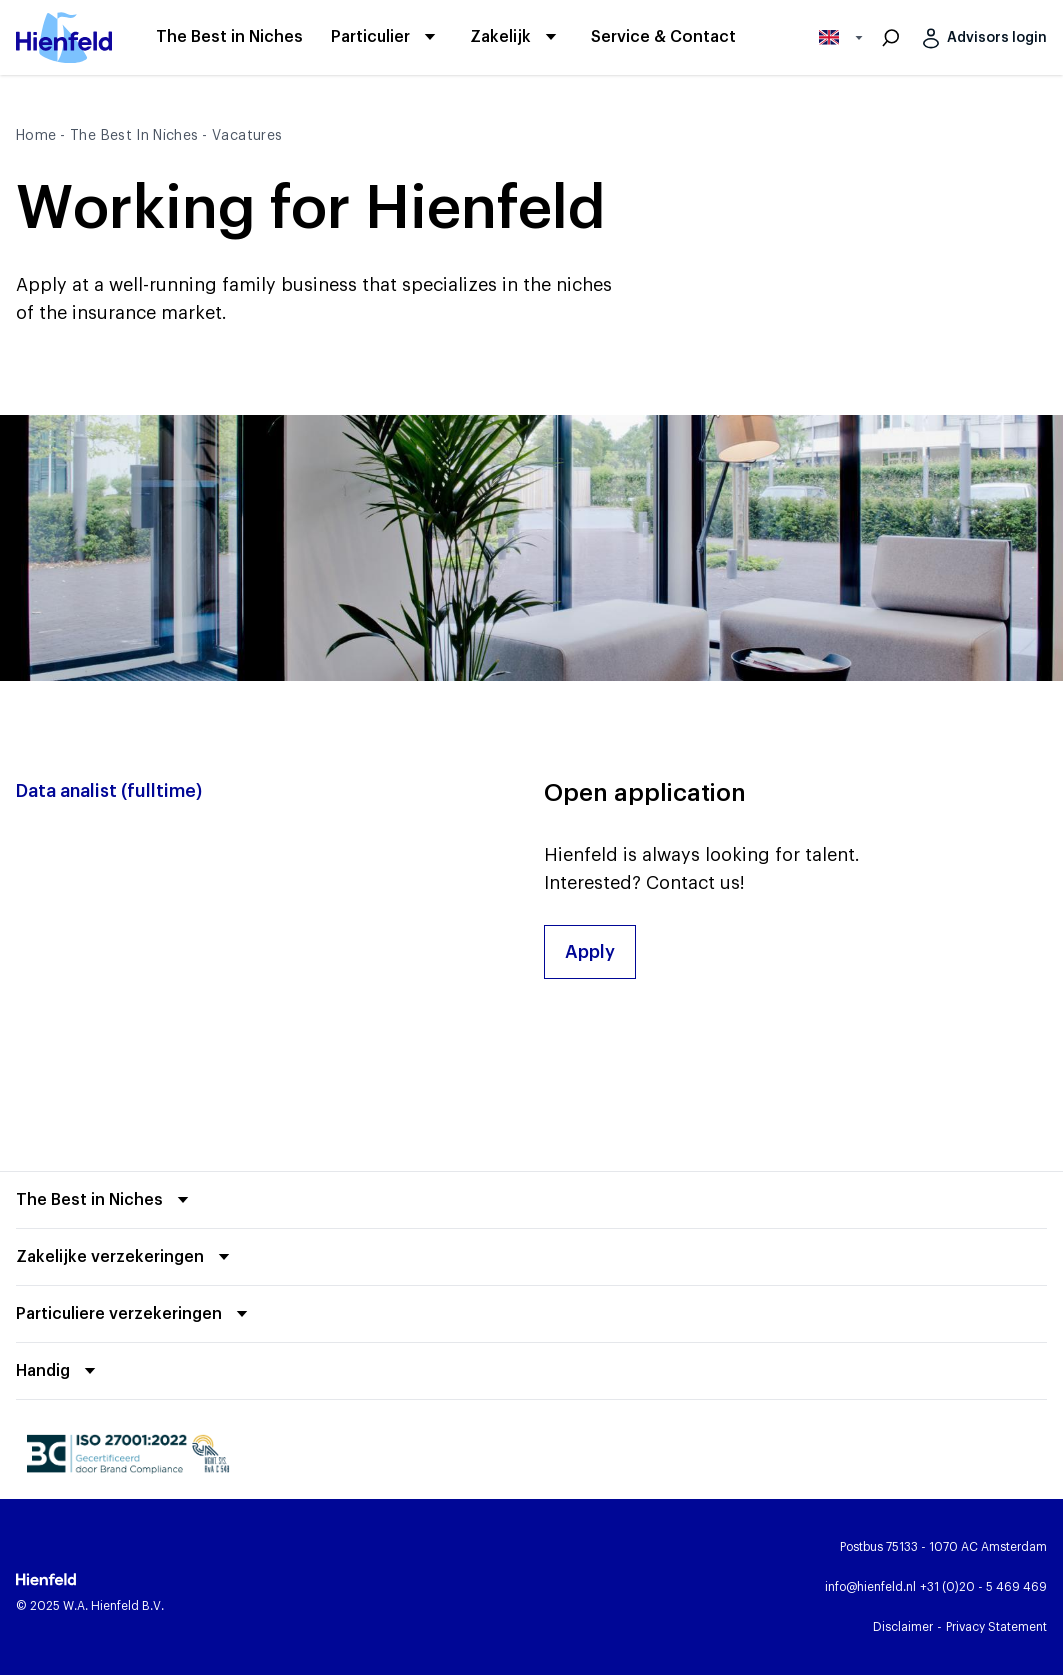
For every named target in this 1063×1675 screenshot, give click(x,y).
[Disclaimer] (903, 1627)
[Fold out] (105, 1200)
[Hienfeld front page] (64, 37)
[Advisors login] (981, 38)
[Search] (891, 38)
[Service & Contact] (663, 38)
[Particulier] (370, 37)
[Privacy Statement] (996, 1627)
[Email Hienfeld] (870, 1587)
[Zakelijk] (500, 37)
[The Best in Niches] (229, 38)
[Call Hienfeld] (983, 1587)
